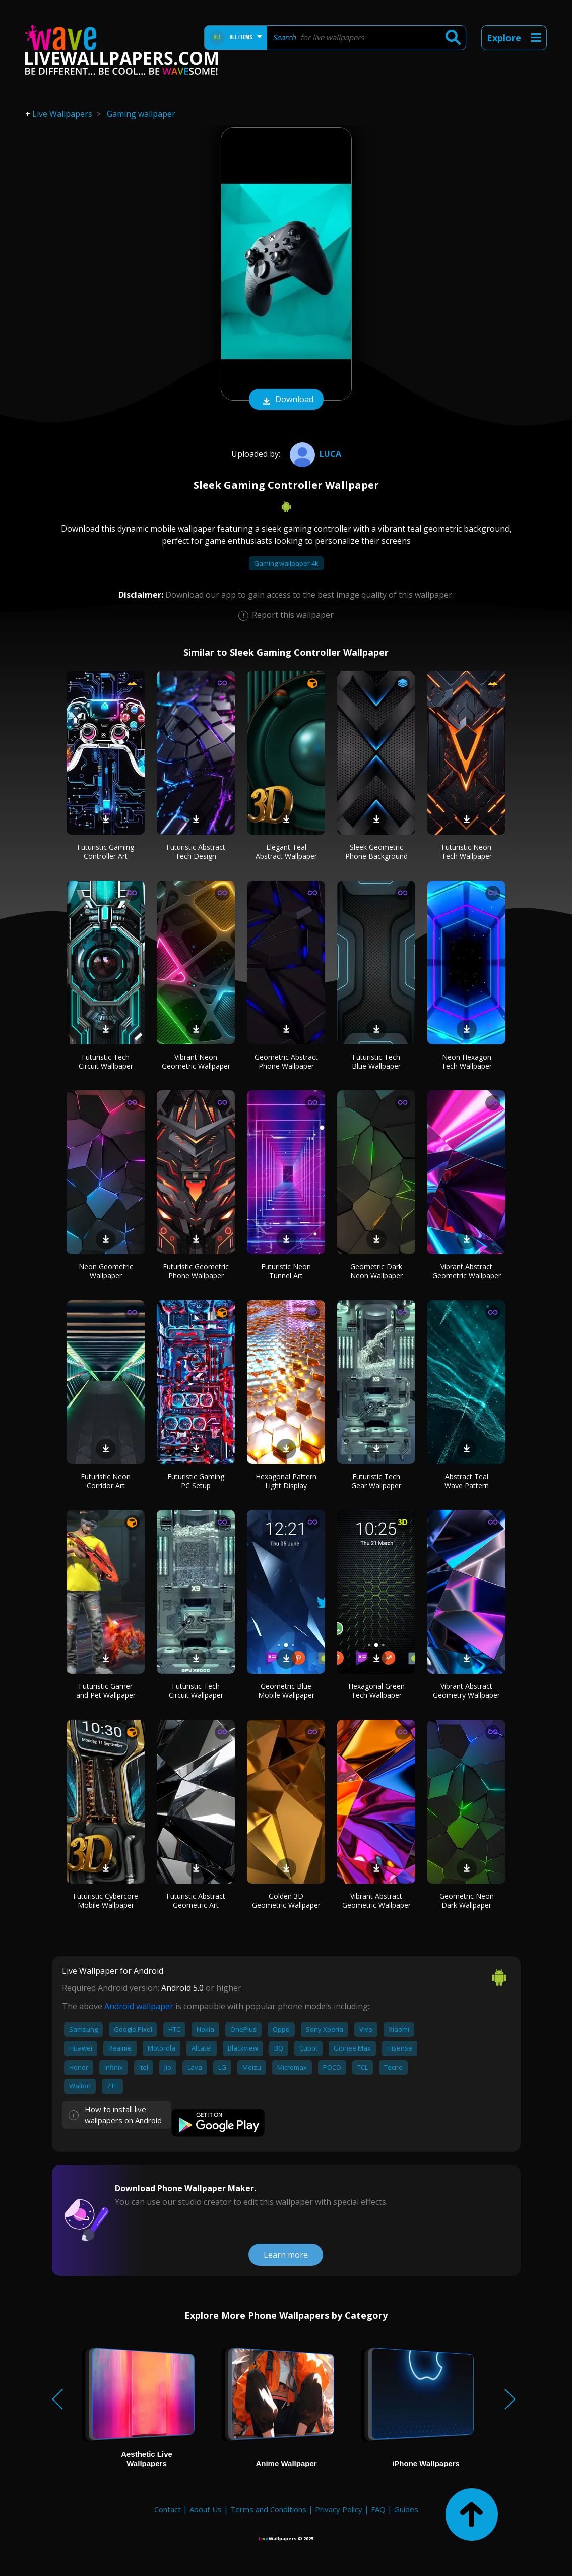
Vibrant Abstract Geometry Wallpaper (466, 1690)
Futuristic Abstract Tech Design (195, 851)
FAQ (378, 2509)
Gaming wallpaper (141, 114)
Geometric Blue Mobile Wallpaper (286, 1690)
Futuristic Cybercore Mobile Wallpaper (105, 1900)
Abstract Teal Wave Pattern (466, 1481)
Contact (167, 2509)
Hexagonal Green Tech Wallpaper (376, 1690)
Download (286, 400)
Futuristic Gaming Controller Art (105, 851)
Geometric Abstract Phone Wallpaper (286, 1061)
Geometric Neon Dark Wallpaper (466, 1900)
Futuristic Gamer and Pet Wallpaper (106, 1690)
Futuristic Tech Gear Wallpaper (376, 1481)
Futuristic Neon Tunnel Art (286, 1271)
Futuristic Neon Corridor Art (106, 1481)
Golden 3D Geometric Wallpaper (286, 1900)
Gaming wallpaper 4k (286, 563)
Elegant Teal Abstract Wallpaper (286, 851)
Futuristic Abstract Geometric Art (195, 1900)
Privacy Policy (338, 2509)
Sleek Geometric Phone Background (376, 851)
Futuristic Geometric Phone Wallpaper (196, 1271)
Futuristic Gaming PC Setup (195, 1481)
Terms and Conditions (268, 2509)
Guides (406, 2509)
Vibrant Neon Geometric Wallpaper (196, 1061)
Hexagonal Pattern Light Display (286, 1481)
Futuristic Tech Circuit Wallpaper (106, 1061)
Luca (314, 453)
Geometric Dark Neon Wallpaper (376, 1271)
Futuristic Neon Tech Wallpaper (466, 851)
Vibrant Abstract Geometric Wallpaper (466, 1271)
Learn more (286, 2254)
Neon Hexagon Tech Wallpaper (466, 1061)
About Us (205, 2509)
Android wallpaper (138, 2006)
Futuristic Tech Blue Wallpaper (376, 1061)
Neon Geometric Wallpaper (106, 1271)
